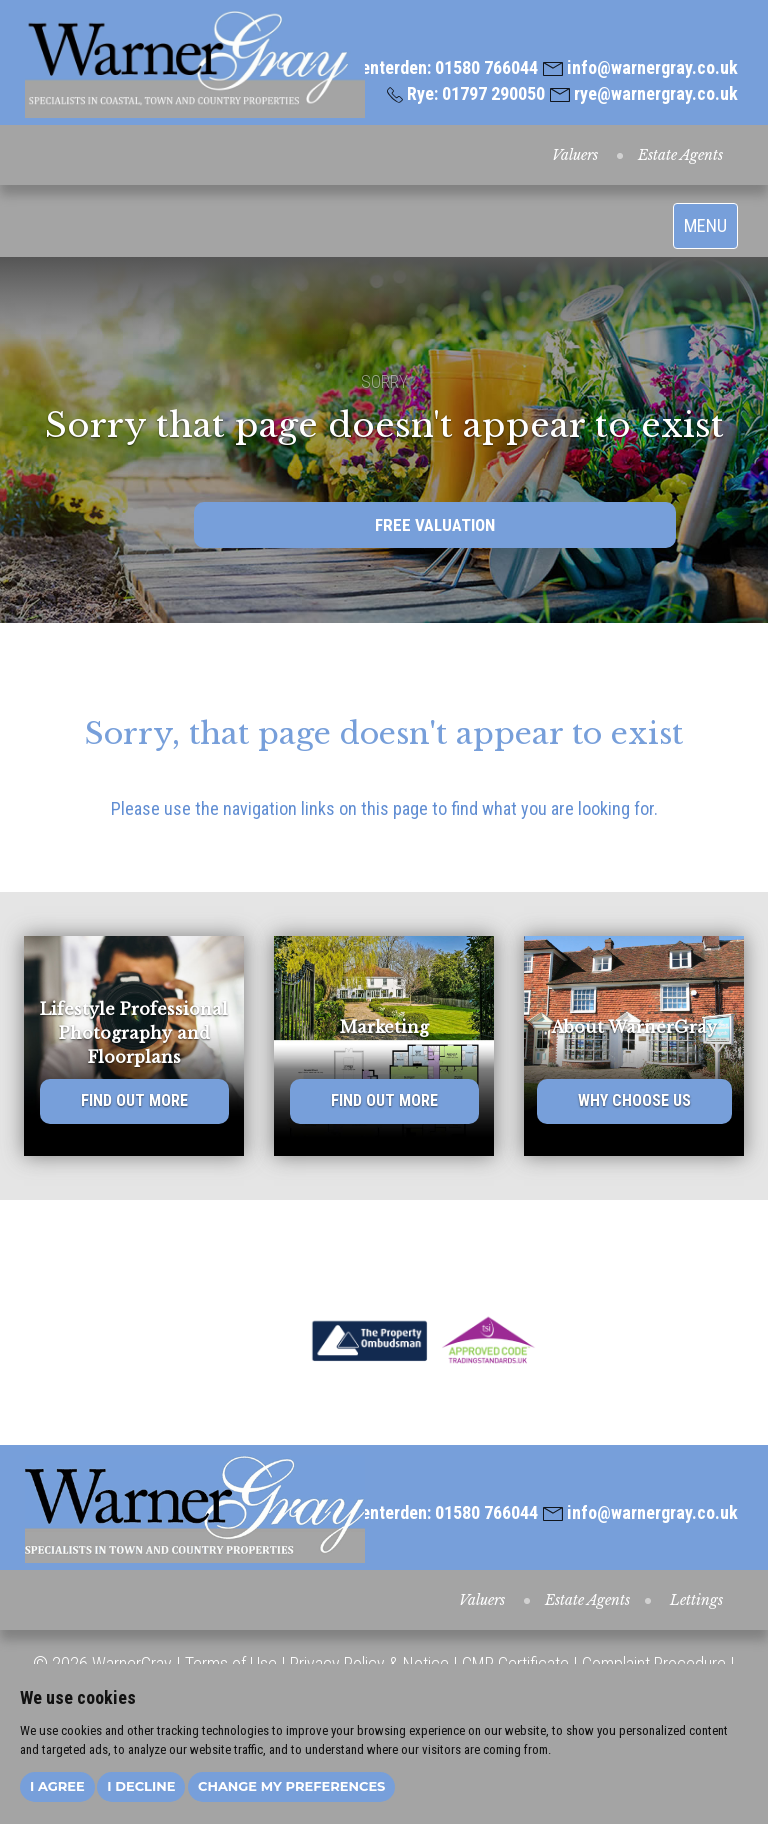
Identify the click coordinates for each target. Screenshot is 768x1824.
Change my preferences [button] (291, 1786)
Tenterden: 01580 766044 (435, 67)
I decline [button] (141, 1786)
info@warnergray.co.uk (640, 67)
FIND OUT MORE (134, 1100)
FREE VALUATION (435, 525)
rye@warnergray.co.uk (644, 93)
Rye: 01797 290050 (466, 93)
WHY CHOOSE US (634, 1100)
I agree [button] (57, 1786)
